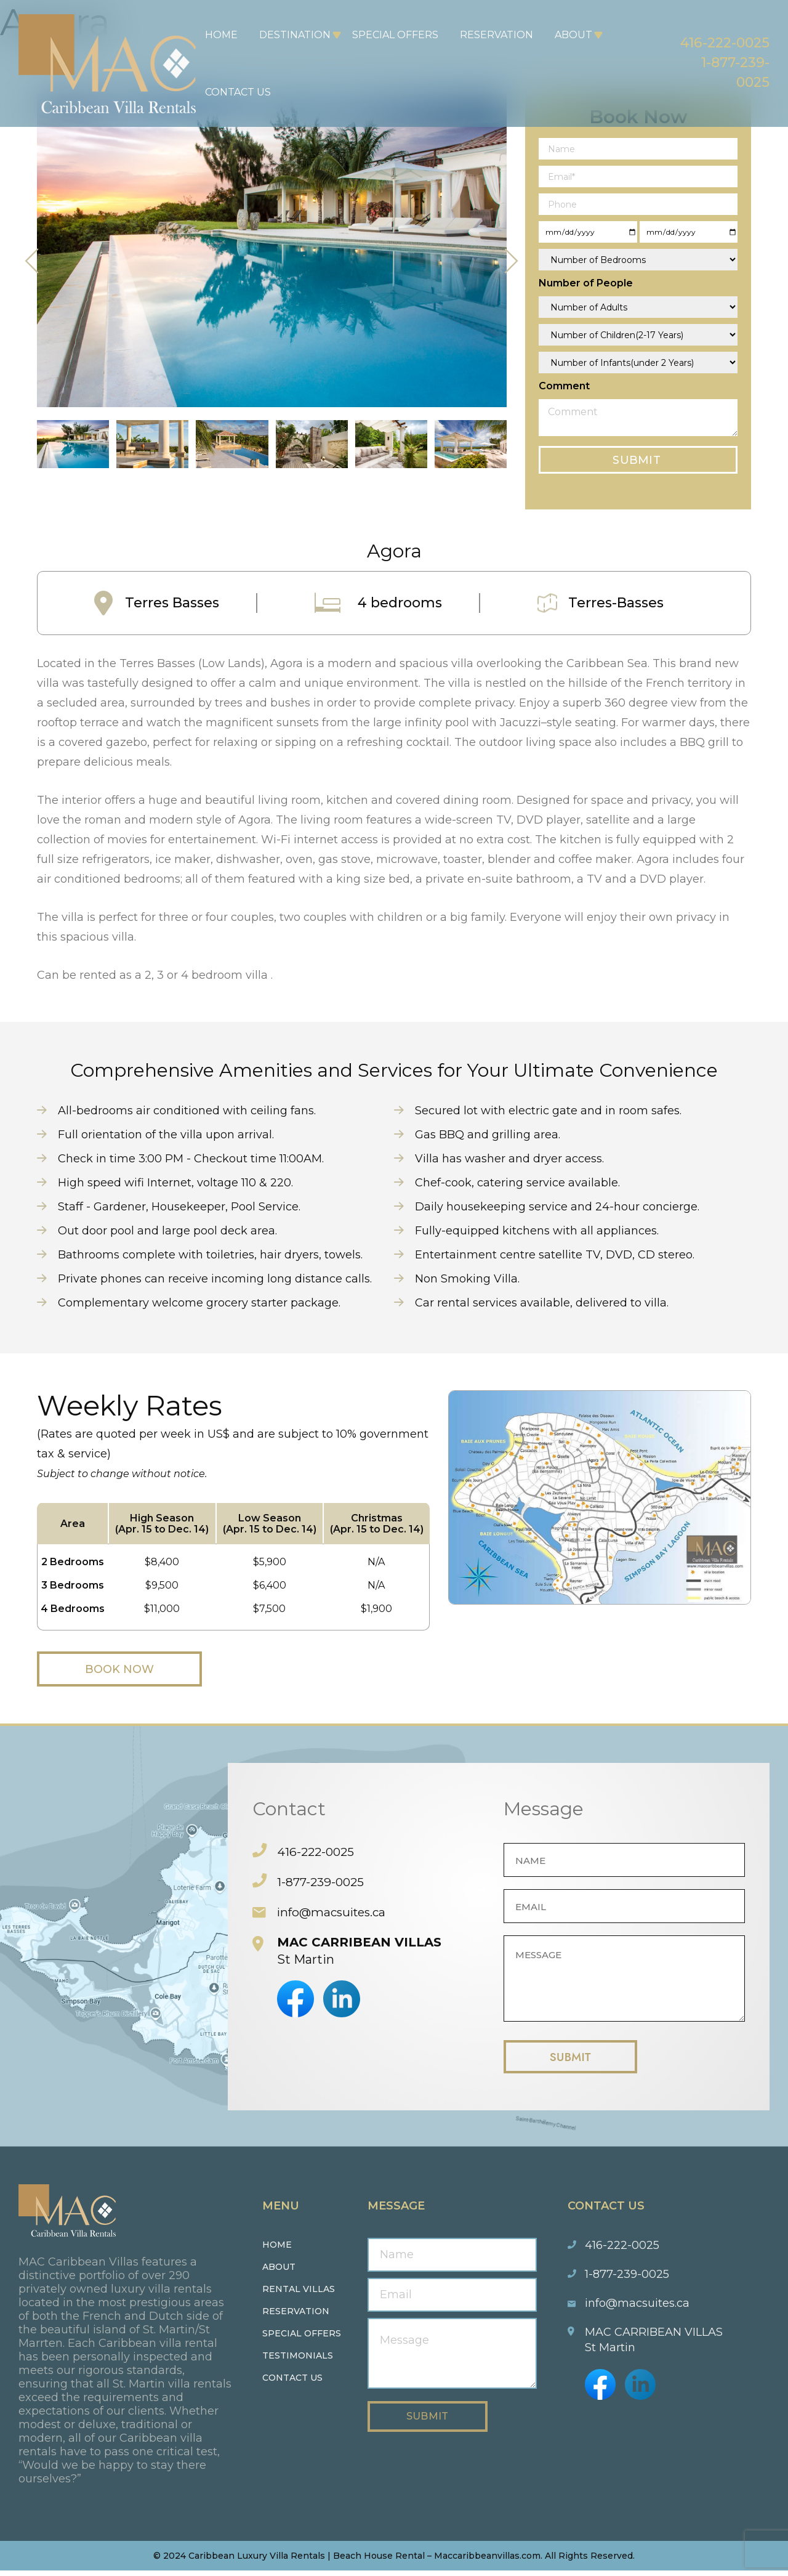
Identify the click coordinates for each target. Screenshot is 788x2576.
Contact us (292, 2383)
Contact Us (230, 92)
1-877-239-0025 (322, 1883)
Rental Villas (298, 2294)
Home (214, 35)
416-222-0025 (709, 39)
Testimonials (297, 2361)
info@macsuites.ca (334, 1912)
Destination (287, 35)
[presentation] (32, 261)
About (566, 35)
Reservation (489, 35)
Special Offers (388, 35)
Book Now (135, 1670)
